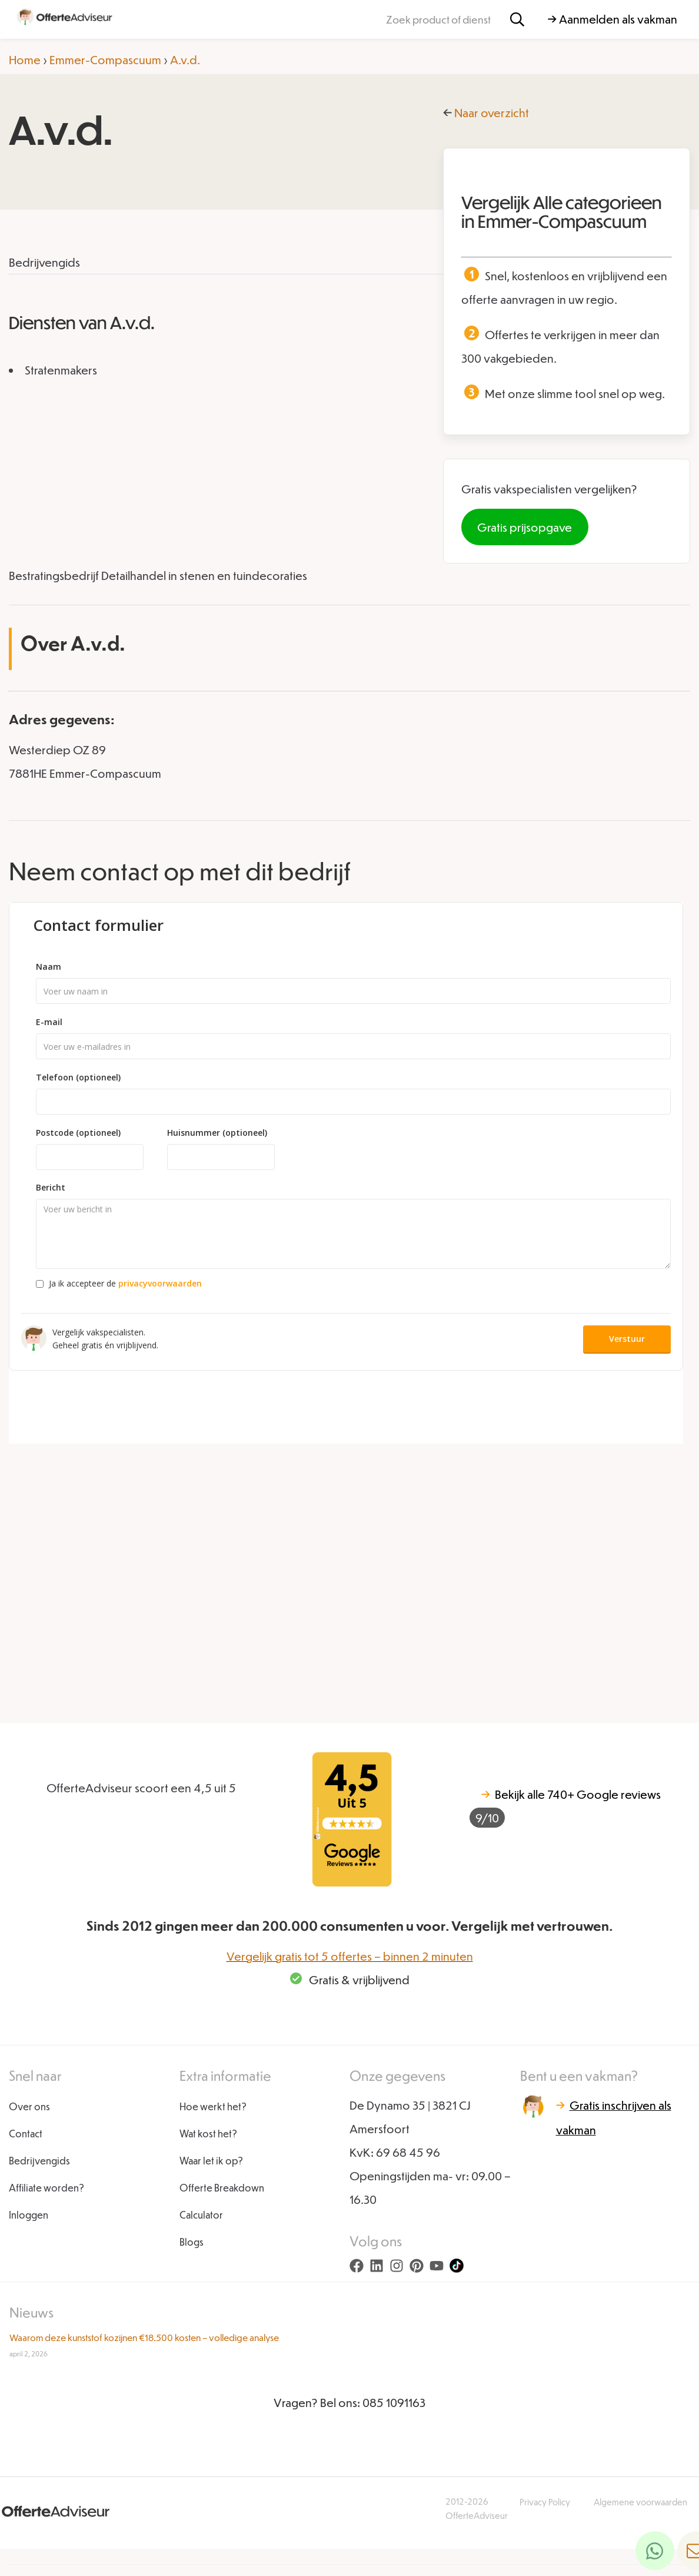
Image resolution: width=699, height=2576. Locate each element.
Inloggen (28, 2215)
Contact (25, 2133)
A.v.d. (185, 59)
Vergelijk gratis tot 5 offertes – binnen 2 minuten (350, 1956)
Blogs (191, 2242)
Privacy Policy (545, 2502)
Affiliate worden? (46, 2188)
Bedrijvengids (39, 2160)
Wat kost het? (208, 2133)
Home (25, 59)
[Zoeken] (517, 19)
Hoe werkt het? (213, 2106)
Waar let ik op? (211, 2160)
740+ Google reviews (565, 1807)
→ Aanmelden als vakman (612, 19)
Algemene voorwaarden (640, 2502)
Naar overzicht (491, 112)
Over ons (29, 2106)
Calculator (201, 2215)
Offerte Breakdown (221, 2188)
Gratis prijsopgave (524, 527)
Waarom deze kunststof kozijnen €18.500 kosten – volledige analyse (144, 2337)
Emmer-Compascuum (105, 59)
